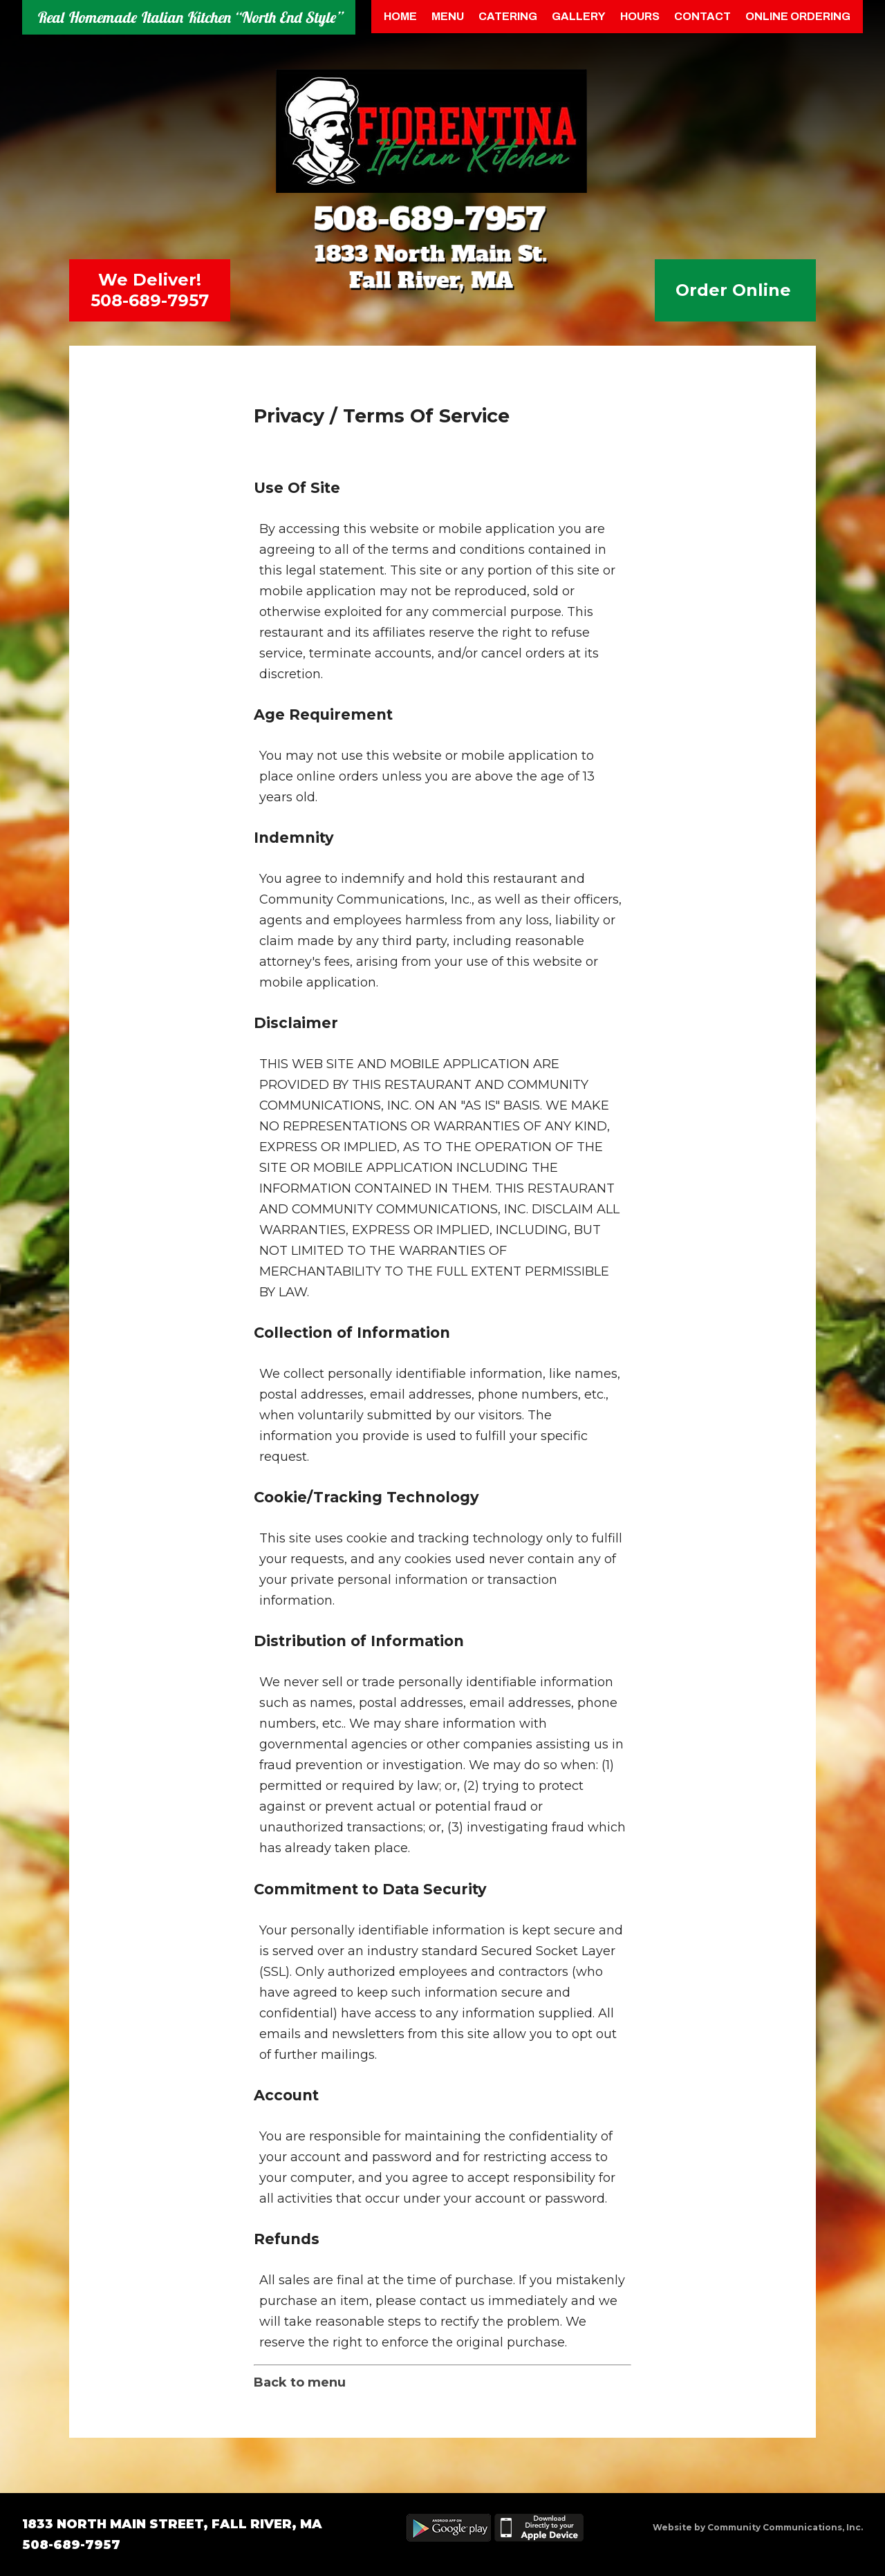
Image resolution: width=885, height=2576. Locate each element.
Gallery (579, 16)
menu (447, 16)
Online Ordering (797, 16)
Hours (640, 16)
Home (400, 16)
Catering (507, 16)
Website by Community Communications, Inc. (758, 2527)
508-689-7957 (150, 300)
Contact (702, 16)
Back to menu (300, 2382)
